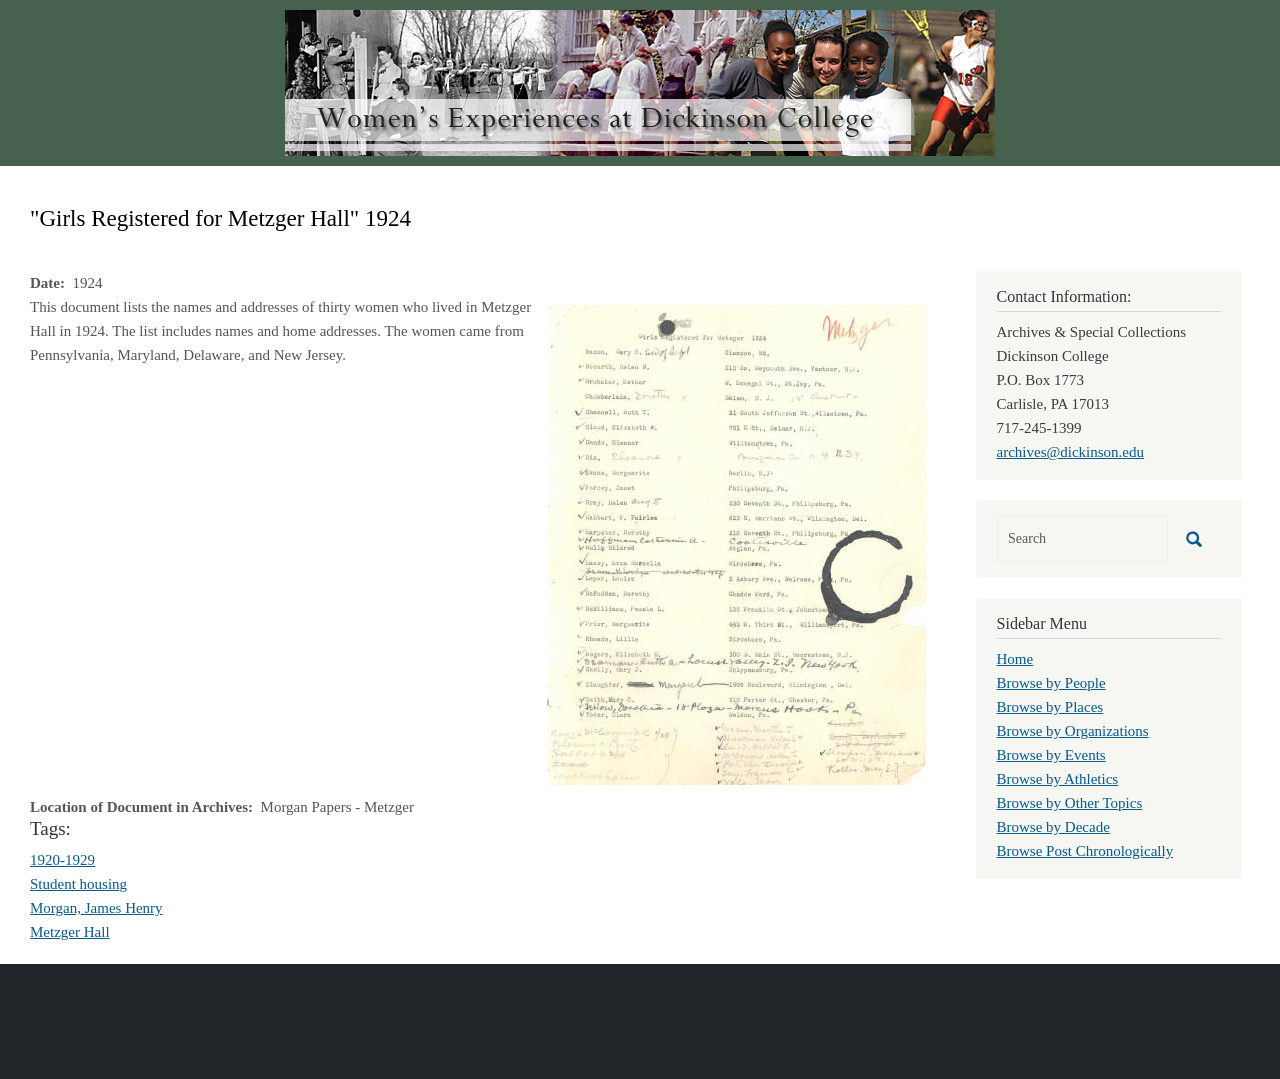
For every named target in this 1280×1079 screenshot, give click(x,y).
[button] (737, 543)
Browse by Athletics (1058, 779)
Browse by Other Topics (1070, 803)
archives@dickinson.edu (1071, 452)
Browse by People (1051, 683)
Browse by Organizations (1073, 731)
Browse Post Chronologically (1085, 851)
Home (1015, 659)
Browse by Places (1050, 707)
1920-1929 (62, 860)
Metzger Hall (70, 932)
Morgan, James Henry (96, 908)
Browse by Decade (1053, 827)
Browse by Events (1051, 755)
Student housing (78, 884)
